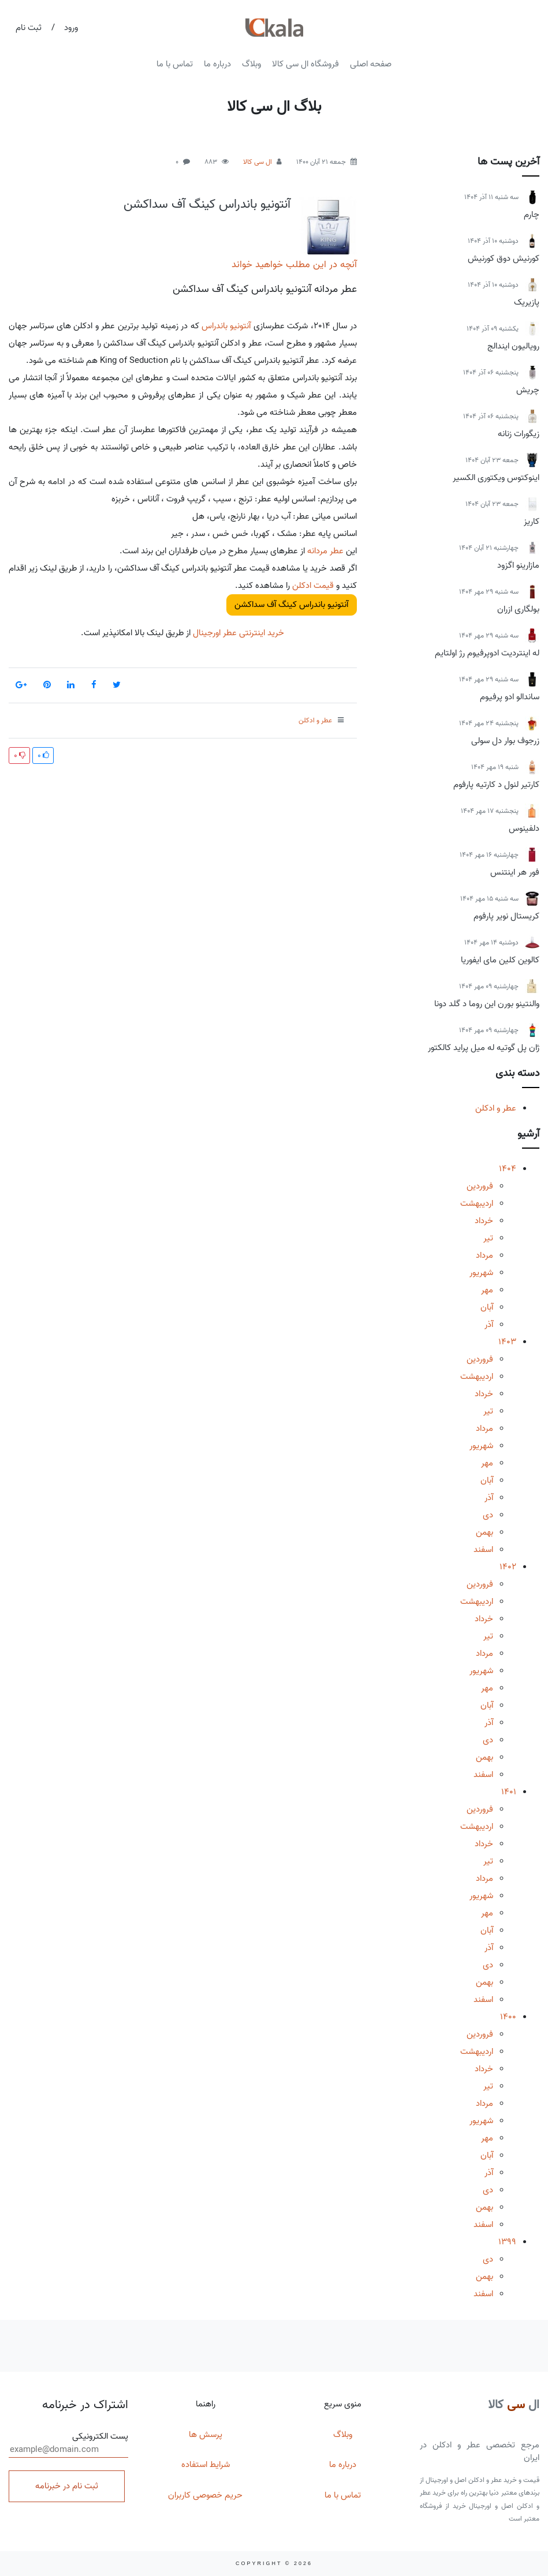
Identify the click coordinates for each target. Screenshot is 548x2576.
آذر (488, 1325)
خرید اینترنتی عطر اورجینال (237, 633)
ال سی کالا (257, 161)
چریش (527, 390)
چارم (531, 215)
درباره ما (217, 64)
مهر (487, 1290)
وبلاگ (251, 64)
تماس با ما (174, 64)
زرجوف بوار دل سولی (505, 741)
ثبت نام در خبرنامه (66, 2486)
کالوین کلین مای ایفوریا (500, 960)
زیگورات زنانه (518, 434)
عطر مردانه (325, 551)
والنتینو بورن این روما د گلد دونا (486, 1004)
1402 (507, 1567)
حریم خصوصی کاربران (205, 2495)
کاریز (531, 521)
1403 (507, 1342)
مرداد (484, 1255)
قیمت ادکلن (313, 586)
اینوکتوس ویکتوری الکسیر (496, 478)
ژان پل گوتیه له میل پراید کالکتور (483, 1048)
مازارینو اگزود (518, 565)
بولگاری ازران (518, 609)
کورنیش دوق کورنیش (503, 258)
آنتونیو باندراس (226, 326)
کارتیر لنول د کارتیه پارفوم (496, 785)
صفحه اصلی (371, 64)
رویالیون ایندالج (513, 346)
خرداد (484, 1221)
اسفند (483, 1550)
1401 (508, 1792)
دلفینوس (524, 828)
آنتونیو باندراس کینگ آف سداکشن (207, 204)
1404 (507, 1169)
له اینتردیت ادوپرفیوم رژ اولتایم (487, 653)
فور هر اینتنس (514, 872)
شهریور (481, 1273)
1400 (508, 2017)
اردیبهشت (476, 1203)
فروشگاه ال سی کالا (305, 64)
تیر (488, 1238)
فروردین (480, 1186)
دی (488, 1515)
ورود (71, 28)
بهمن (484, 1532)
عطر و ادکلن (495, 1108)
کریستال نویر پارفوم (506, 916)
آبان (486, 1307)
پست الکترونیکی (68, 2444)
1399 (507, 2242)
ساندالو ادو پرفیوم (509, 697)
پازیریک (526, 302)
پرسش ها (205, 2435)
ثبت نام (29, 28)
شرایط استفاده (205, 2465)
